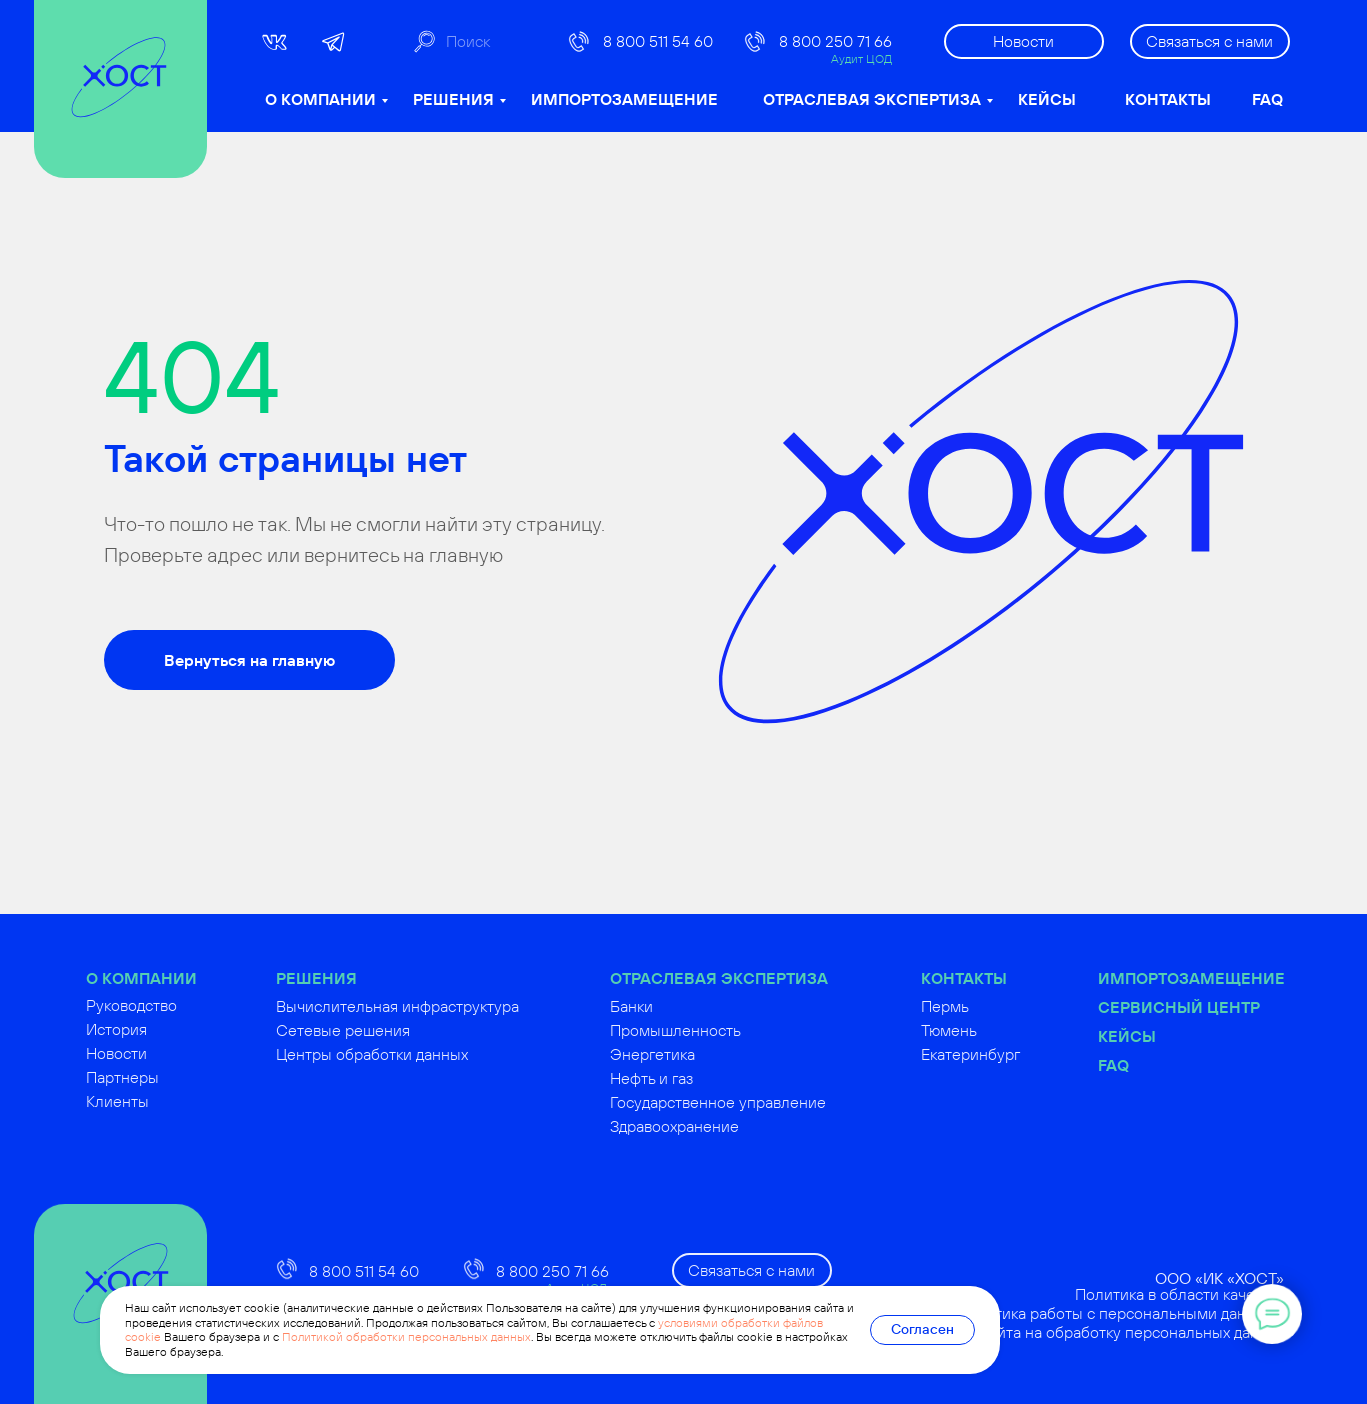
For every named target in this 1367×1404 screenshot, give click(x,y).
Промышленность (719, 1030)
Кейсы (1171, 1036)
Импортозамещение (1235, 978)
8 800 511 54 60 (658, 41)
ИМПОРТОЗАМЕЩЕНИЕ (624, 99)
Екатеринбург (1014, 1054)
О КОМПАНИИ (320, 99)
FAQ (1267, 99)
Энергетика (696, 1054)
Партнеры (166, 1077)
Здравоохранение (718, 1126)
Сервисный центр (1223, 1007)
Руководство (175, 1005)
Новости (160, 1053)
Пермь (989, 1006)
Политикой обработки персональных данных (406, 1336)
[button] (1210, 41)
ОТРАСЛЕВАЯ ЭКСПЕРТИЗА (872, 99)
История (160, 1029)
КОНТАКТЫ (1168, 99)
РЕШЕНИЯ (453, 99)
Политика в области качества (1224, 1294)
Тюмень (993, 1030)
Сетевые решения (387, 1030)
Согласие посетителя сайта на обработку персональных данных (1097, 1332)
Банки (675, 1006)
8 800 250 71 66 (835, 41)
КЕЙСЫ (1047, 99)
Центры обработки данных (416, 1054)
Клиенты (161, 1101)
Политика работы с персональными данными (1165, 1313)
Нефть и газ (695, 1078)
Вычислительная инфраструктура (441, 1006)
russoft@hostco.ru (372, 1379)
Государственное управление (762, 1102)
